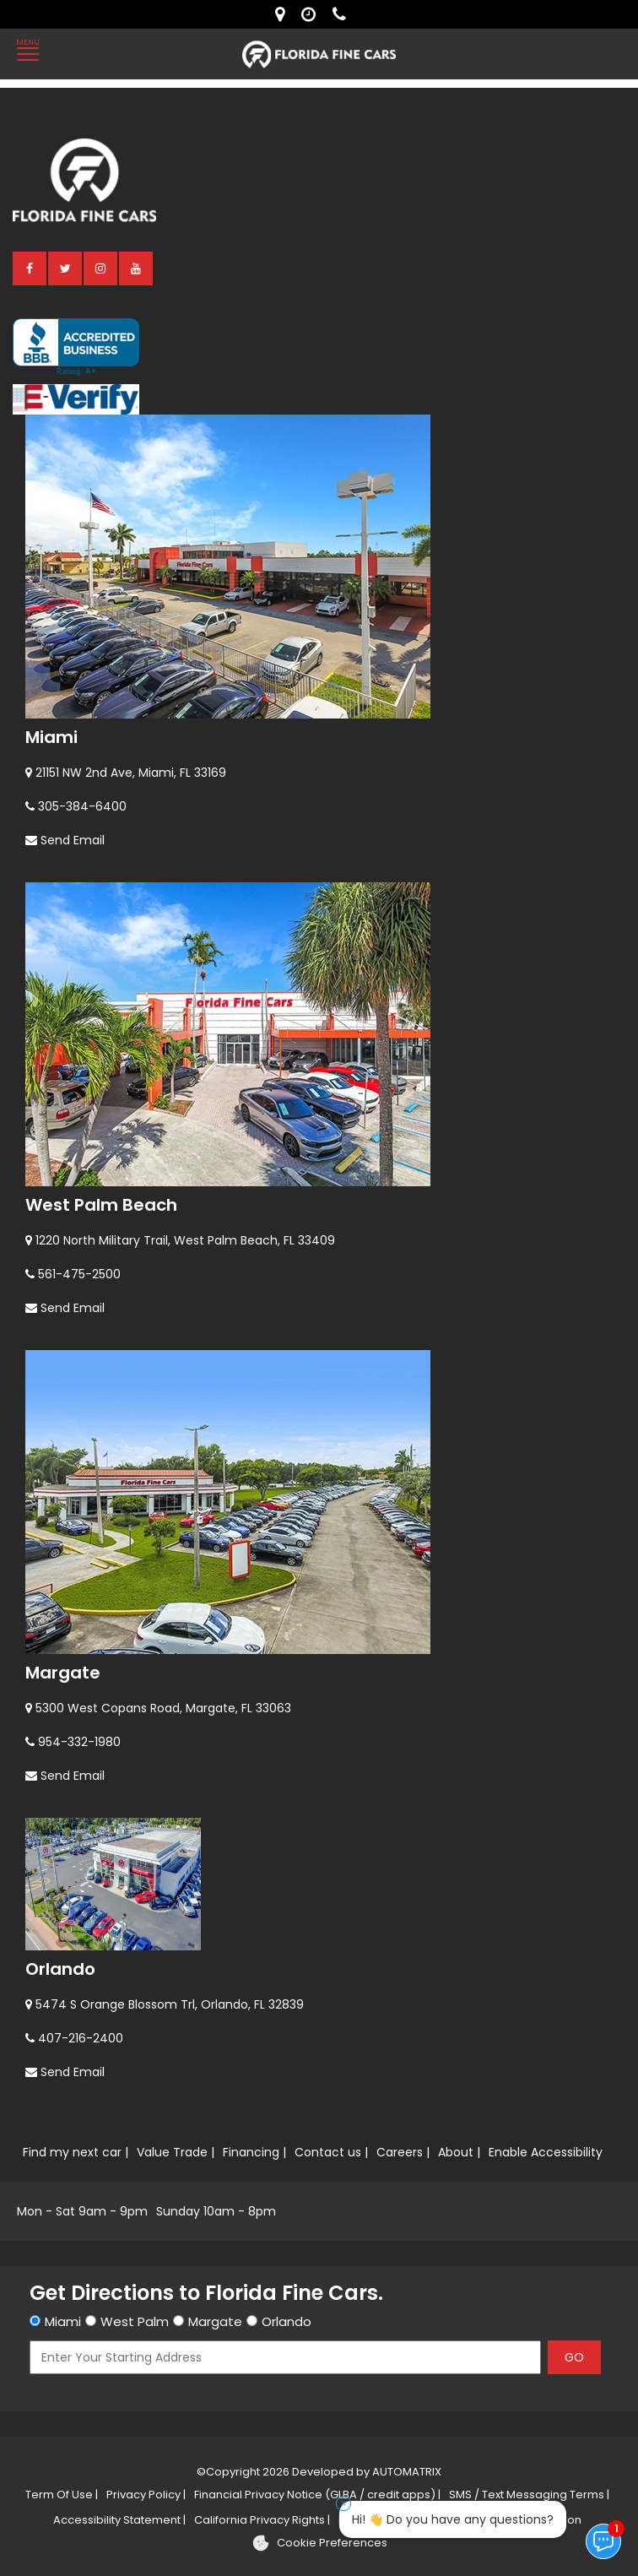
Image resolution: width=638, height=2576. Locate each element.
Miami (51, 737)
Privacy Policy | (146, 2495)
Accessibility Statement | (119, 2520)
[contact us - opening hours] (312, 14)
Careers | (403, 2152)
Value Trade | (175, 2152)
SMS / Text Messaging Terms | (529, 2495)
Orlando (60, 1969)
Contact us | (331, 2152)
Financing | (254, 2152)
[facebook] (30, 267)
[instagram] (101, 267)
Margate (62, 1672)
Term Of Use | (61, 2495)
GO (574, 2357)
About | (459, 2152)
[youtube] (136, 267)
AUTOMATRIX (405, 2472)
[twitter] (66, 267)
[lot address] (284, 14)
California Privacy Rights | (262, 2520)
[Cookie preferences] (319, 2543)
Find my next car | (75, 2152)
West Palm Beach (101, 1205)
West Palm (134, 2321)
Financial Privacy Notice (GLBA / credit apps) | (317, 2495)
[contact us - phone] (343, 14)
